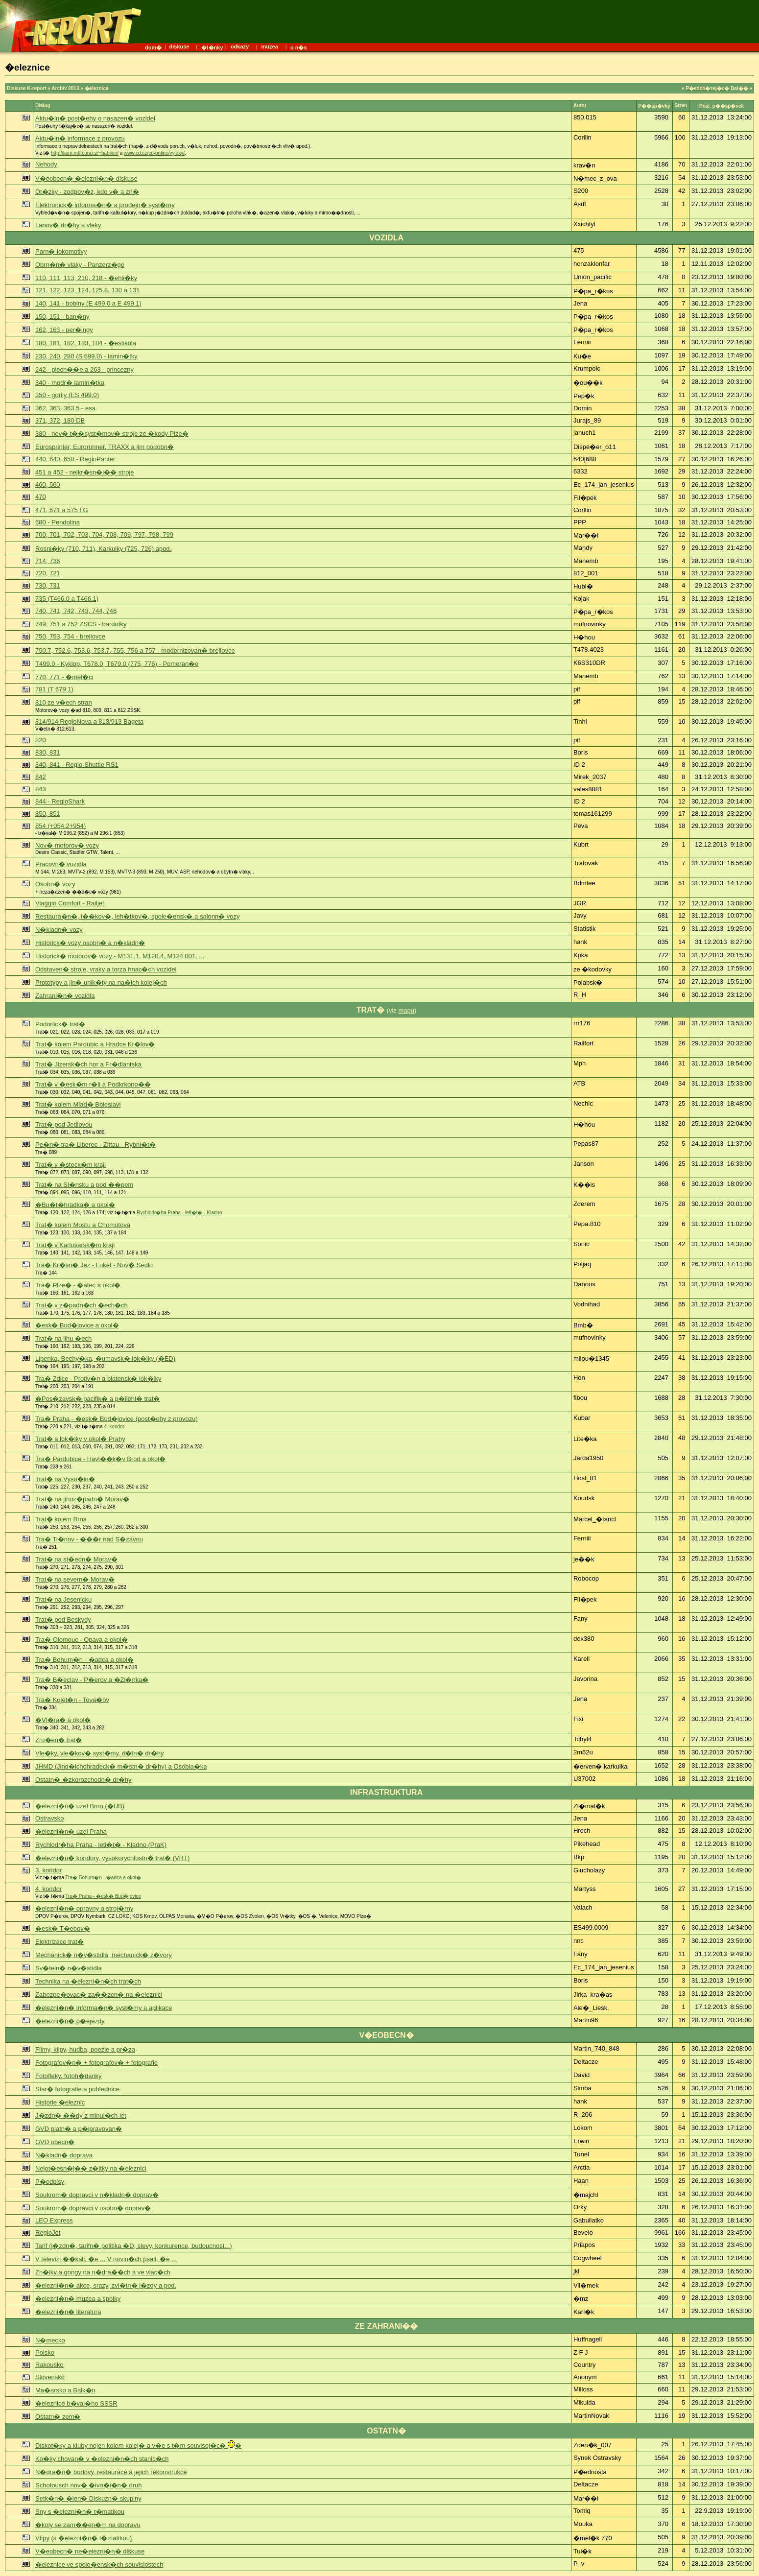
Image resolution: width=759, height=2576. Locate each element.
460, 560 (47, 484)
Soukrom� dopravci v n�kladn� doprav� (97, 2194)
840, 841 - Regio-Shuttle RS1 (77, 764)
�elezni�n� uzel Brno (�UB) (79, 1806)
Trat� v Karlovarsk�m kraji (75, 1245)
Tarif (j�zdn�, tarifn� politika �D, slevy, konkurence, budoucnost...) (133, 2245)
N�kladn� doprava (64, 2155)
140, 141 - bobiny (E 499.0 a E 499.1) (88, 303)
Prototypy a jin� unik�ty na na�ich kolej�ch (101, 982)
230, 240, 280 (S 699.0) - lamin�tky (86, 356)
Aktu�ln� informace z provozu (80, 138)
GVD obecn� (54, 2142)
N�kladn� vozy (59, 929)
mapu (406, 1010)
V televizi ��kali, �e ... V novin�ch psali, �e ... (106, 2259)
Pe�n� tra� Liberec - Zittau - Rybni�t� (95, 1144)
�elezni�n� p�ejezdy (70, 2021)
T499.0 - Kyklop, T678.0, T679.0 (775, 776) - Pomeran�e (116, 663)
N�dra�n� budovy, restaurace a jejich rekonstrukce (111, 2472)
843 (40, 789)
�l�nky (212, 47)
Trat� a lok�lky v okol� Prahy (80, 1438)
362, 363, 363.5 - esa (65, 408)
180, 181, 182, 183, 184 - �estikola (85, 343)
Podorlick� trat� (60, 1024)
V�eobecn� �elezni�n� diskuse (86, 178)
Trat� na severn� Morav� (75, 1579)
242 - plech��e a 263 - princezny (84, 369)
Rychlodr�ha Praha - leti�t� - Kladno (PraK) (100, 1844)
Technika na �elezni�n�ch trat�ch (88, 1981)
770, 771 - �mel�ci (64, 677)
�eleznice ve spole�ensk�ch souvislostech (99, 2564)
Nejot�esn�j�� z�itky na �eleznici (90, 2168)
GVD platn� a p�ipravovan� (78, 2128)
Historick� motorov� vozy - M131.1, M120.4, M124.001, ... (119, 956)
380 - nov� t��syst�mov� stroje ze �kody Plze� (112, 433)
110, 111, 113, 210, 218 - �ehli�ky (86, 278)
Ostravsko (49, 1818)
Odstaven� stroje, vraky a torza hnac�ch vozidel (105, 969)
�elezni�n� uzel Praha (71, 1831)
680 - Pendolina (57, 522)
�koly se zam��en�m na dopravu (88, 2525)
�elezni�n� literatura (68, 2312)
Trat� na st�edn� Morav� (76, 1559)
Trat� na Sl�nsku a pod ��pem (84, 1184)
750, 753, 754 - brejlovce (70, 636)
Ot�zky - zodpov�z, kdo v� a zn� (87, 191)
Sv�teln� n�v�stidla (68, 1968)
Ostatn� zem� (57, 2416)
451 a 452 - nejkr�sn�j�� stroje (84, 472)
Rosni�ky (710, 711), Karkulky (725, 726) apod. (103, 548)
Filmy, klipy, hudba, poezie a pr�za (85, 2049)
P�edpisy (49, 2181)
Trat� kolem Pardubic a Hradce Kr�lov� (95, 1044)
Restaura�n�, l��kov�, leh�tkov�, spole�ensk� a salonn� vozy (137, 916)
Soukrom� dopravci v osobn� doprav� (93, 2208)
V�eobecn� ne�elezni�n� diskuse (89, 2551)
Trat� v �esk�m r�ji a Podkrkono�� (93, 1084)
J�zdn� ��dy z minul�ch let (80, 2115)
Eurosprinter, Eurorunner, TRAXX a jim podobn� (104, 446)
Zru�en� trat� (58, 1740)
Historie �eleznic (60, 2102)
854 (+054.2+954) (60, 825)
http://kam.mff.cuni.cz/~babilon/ (85, 153)
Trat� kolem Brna (61, 1519)
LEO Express (54, 2220)
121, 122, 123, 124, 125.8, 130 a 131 (87, 290)
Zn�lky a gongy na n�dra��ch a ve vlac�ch (102, 2272)
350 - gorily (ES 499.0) (67, 395)
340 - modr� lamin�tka (69, 382)
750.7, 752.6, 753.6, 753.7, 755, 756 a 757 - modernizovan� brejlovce (135, 650)
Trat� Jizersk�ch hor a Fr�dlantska (88, 1064)
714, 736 (47, 561)
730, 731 (47, 585)
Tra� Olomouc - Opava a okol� (81, 1639)
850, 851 (47, 813)
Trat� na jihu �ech (63, 1338)
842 (40, 776)
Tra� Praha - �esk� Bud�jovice (103, 1896)
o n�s (298, 47)
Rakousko (49, 2364)
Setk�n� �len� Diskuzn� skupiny (88, 2498)
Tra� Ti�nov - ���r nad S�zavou (89, 1539)
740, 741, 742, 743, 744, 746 (76, 610)
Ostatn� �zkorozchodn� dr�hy (83, 1779)
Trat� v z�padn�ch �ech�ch (81, 1305)
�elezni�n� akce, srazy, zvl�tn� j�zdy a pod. (105, 2285)
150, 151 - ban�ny (62, 316)
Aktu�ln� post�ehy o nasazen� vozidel (95, 118)
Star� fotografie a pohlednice (77, 2089)
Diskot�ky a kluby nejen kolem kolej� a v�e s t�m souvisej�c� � (138, 2445)
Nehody (46, 164)
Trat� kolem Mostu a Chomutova (82, 1225)
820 (40, 740)
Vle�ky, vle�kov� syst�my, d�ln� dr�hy (99, 1753)
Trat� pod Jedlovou (64, 1124)
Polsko (44, 2352)
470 (40, 496)
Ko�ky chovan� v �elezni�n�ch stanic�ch (101, 2458)
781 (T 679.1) (54, 689)
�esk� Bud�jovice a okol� (77, 1325)
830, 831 (47, 752)
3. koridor (48, 1870)
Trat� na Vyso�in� (65, 1479)
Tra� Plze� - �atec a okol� (77, 1285)
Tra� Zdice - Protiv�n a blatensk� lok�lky (98, 1378)
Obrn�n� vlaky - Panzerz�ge (79, 264)
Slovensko (50, 2377)
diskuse (179, 46)
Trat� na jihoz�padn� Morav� (82, 1499)
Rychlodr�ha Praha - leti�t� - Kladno (179, 1212)
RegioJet (47, 2232)
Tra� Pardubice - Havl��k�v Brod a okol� (100, 1459)
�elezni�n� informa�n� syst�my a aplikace (103, 2007)
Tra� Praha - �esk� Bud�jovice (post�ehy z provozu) (116, 1418)
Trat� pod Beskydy (63, 1619)
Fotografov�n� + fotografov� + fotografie (96, 2062)
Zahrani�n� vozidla (65, 995)
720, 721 (47, 573)
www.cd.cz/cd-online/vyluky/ (154, 153)
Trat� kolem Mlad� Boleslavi (77, 1104)
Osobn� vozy (55, 884)
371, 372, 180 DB (60, 420)
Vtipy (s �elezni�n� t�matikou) (83, 2538)
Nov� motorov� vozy (67, 845)
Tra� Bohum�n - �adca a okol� (84, 1659)
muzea (269, 46)
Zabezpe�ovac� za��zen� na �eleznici (98, 1994)
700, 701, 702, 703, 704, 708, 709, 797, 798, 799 (104, 534)
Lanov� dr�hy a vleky (68, 225)
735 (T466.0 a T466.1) (66, 598)
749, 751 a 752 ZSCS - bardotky (80, 624)
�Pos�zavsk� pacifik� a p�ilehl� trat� (97, 1398)
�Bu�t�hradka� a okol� (75, 1204)
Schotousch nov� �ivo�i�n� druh (88, 2485)
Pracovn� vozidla (61, 864)
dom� (153, 47)
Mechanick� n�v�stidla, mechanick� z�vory (103, 1955)
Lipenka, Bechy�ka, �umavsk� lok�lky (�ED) (105, 1358)
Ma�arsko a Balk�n (65, 2390)
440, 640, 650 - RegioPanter (75, 459)
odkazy (240, 46)
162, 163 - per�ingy (64, 329)
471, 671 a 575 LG (61, 510)
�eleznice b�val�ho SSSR (76, 2403)
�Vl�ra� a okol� (63, 1720)
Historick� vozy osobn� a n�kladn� (90, 942)
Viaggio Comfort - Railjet (69, 903)
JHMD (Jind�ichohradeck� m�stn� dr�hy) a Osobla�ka (121, 1766)
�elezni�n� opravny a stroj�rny (84, 1908)
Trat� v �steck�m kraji (70, 1164)
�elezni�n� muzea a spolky (77, 2298)
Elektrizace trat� (59, 1941)
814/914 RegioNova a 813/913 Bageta (89, 721)
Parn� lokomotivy (61, 251)
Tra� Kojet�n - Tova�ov (72, 1699)
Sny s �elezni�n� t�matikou (79, 2511)
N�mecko (50, 2340)
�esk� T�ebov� (62, 1928)
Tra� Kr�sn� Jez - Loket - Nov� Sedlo (94, 1265)
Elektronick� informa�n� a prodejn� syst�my (105, 205)
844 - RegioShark (60, 801)
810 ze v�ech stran (63, 702)
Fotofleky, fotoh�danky (68, 2076)
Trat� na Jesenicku (63, 1599)
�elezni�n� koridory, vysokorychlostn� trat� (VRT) (112, 1858)
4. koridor (114, 1426)
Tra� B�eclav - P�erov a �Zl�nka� (91, 1679)
